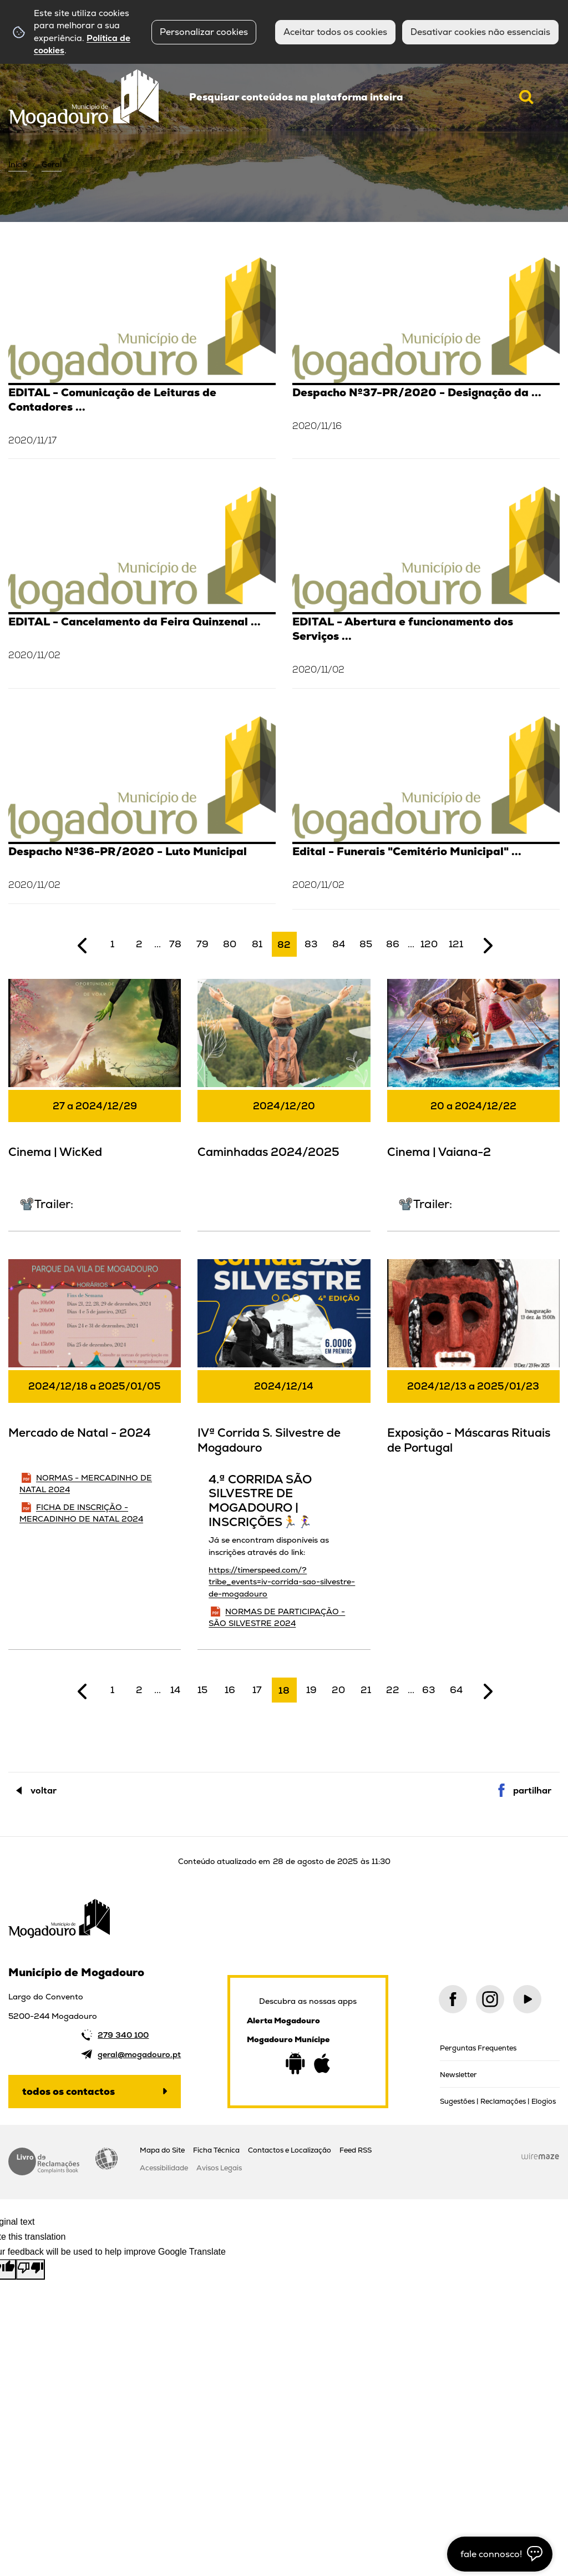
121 (456, 944)
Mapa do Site (162, 2150)
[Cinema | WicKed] (94, 1103)
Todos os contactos (68, 2091)
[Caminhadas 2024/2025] (283, 1084)
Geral (52, 164)
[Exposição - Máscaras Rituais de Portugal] (473, 1364)
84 (338, 944)
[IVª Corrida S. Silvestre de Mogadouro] (283, 1452)
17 (257, 1690)
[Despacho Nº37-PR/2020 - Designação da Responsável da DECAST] (426, 356)
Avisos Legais (219, 2168)
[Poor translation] (30, 2269)
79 (202, 944)
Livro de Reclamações (43, 2161)
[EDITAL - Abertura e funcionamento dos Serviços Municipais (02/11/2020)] (426, 586)
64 (456, 1690)
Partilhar (532, 1790)
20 (338, 1690)
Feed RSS (355, 2150)
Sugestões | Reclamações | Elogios (498, 2101)
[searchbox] (362, 97)
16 (230, 1690)
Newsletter (458, 2074)
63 (428, 1690)
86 (392, 944)
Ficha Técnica (216, 2150)
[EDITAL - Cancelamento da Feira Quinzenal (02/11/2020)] (142, 586)
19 (311, 1690)
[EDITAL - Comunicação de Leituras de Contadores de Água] (142, 356)
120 (429, 944)
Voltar (44, 1790)
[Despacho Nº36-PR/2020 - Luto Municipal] (142, 808)
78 (175, 944)
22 (392, 1690)
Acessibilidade (106, 2159)
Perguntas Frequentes (478, 2048)
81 (257, 944)
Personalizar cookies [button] (204, 32)
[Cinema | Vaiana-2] (473, 1103)
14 (175, 1690)
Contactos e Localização (289, 2150)
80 (229, 944)
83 (311, 944)
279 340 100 (123, 2035)
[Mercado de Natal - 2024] (94, 1400)
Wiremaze (540, 2156)
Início (17, 164)
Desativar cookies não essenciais (480, 32)
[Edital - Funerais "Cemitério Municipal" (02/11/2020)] (426, 812)
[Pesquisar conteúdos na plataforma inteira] (526, 97)
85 (365, 944)
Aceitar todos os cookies (335, 32)
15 (202, 1690)
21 (366, 1690)
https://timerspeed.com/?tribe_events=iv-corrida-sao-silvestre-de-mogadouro (282, 1582)
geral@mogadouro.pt (139, 2054)
